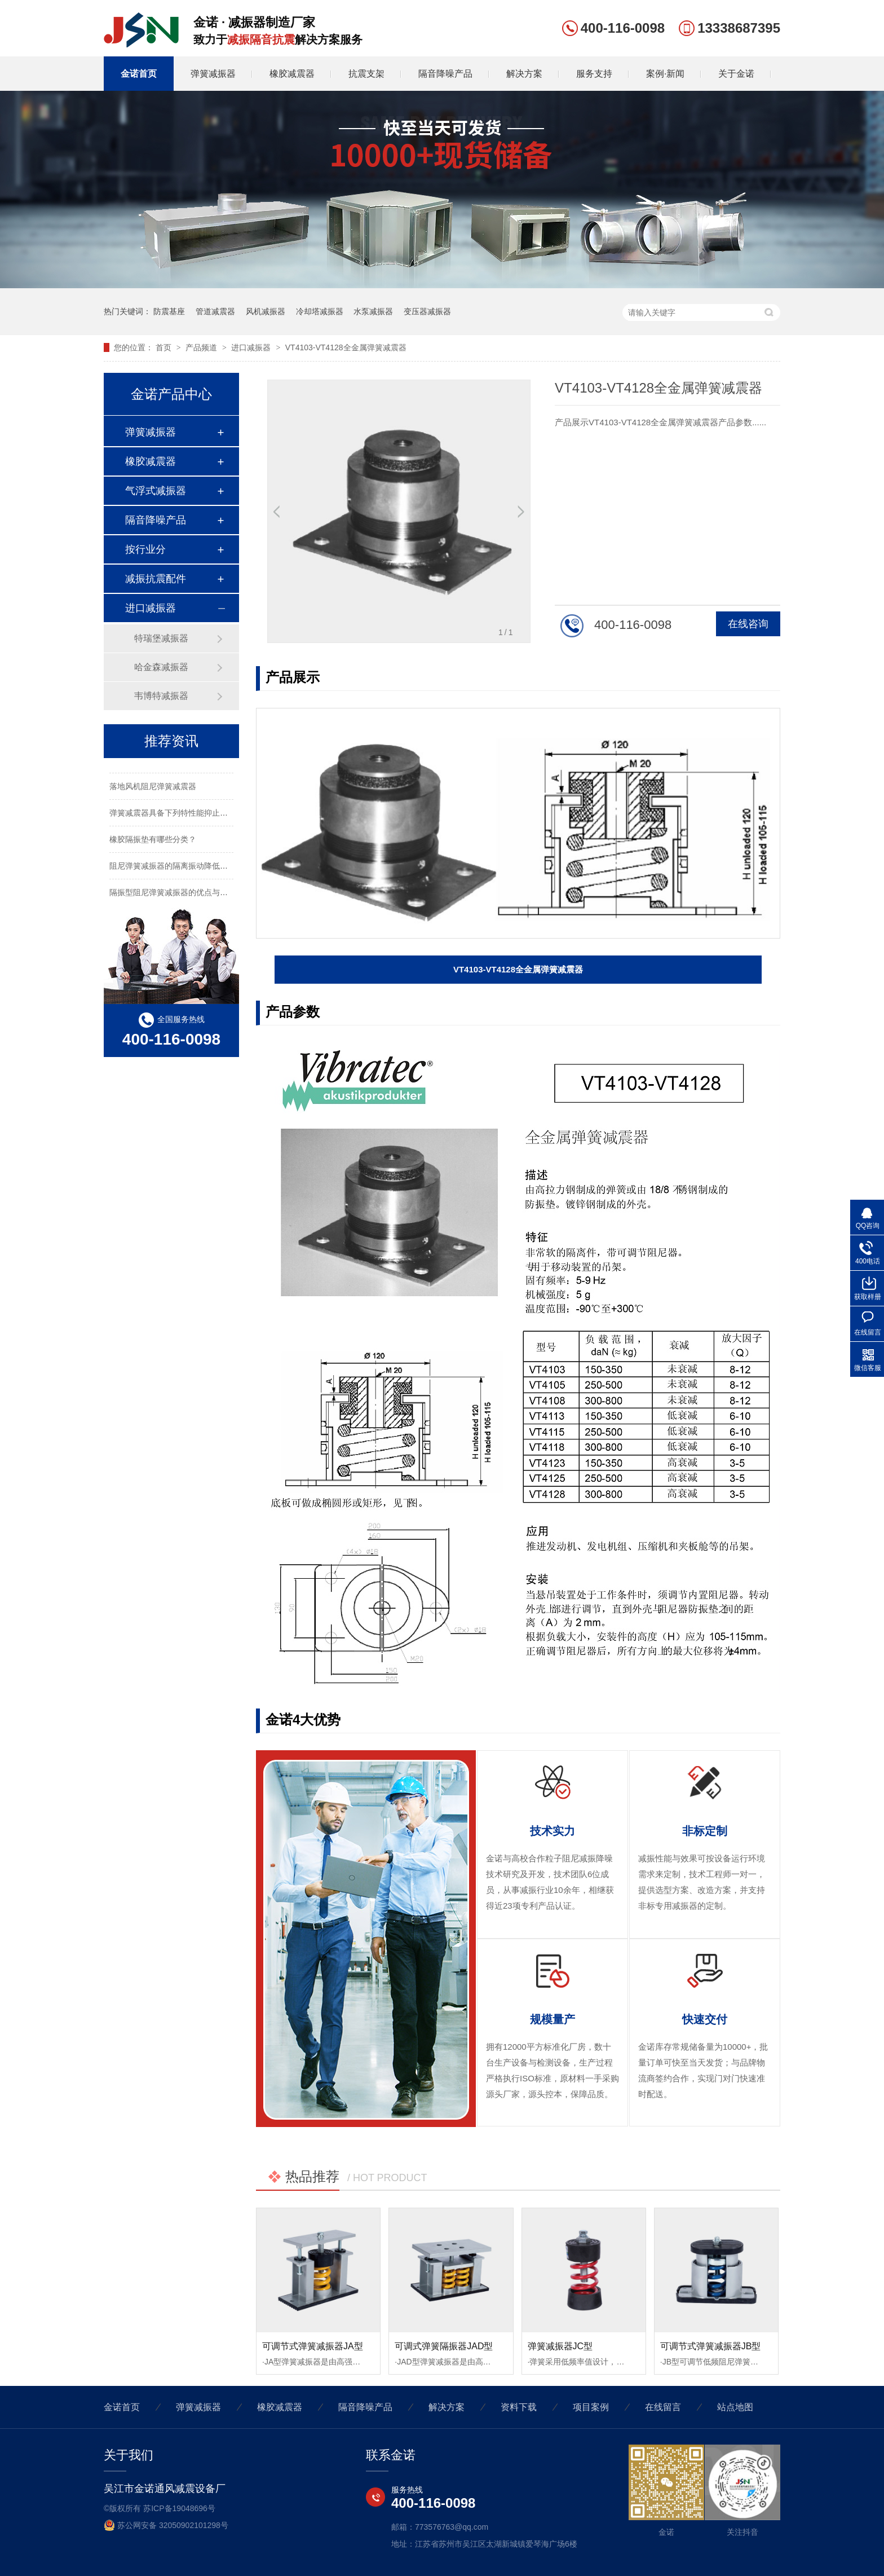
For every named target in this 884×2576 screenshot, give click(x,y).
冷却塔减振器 (319, 311)
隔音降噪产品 (445, 73)
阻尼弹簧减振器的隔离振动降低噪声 (172, 867)
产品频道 (202, 347)
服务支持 (594, 73)
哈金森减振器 (161, 667)
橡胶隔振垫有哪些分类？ (152, 841)
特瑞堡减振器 (161, 638)
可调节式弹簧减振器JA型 (312, 2346)
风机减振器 (265, 311)
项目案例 (591, 2407)
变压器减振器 (427, 311)
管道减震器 (215, 311)
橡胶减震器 (292, 73)
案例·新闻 (665, 73)
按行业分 (145, 549)
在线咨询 (748, 623)
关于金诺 (736, 73)
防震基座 (169, 311)
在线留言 (663, 2407)
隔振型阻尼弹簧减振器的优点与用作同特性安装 (192, 894)
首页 (165, 347)
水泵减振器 (373, 311)
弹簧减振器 (213, 73)
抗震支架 (366, 73)
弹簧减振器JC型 (560, 2346)
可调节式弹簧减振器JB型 (710, 2346)
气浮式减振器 (155, 490)
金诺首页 (139, 73)
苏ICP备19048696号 (179, 2508)
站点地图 (735, 2407)
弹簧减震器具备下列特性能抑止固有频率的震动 (192, 814)
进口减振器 (252, 347)
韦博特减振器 (161, 696)
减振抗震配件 (155, 578)
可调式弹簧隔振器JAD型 (444, 2346)
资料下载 (519, 2407)
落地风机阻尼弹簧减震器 (152, 787)
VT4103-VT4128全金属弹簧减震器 (345, 347)
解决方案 (524, 73)
